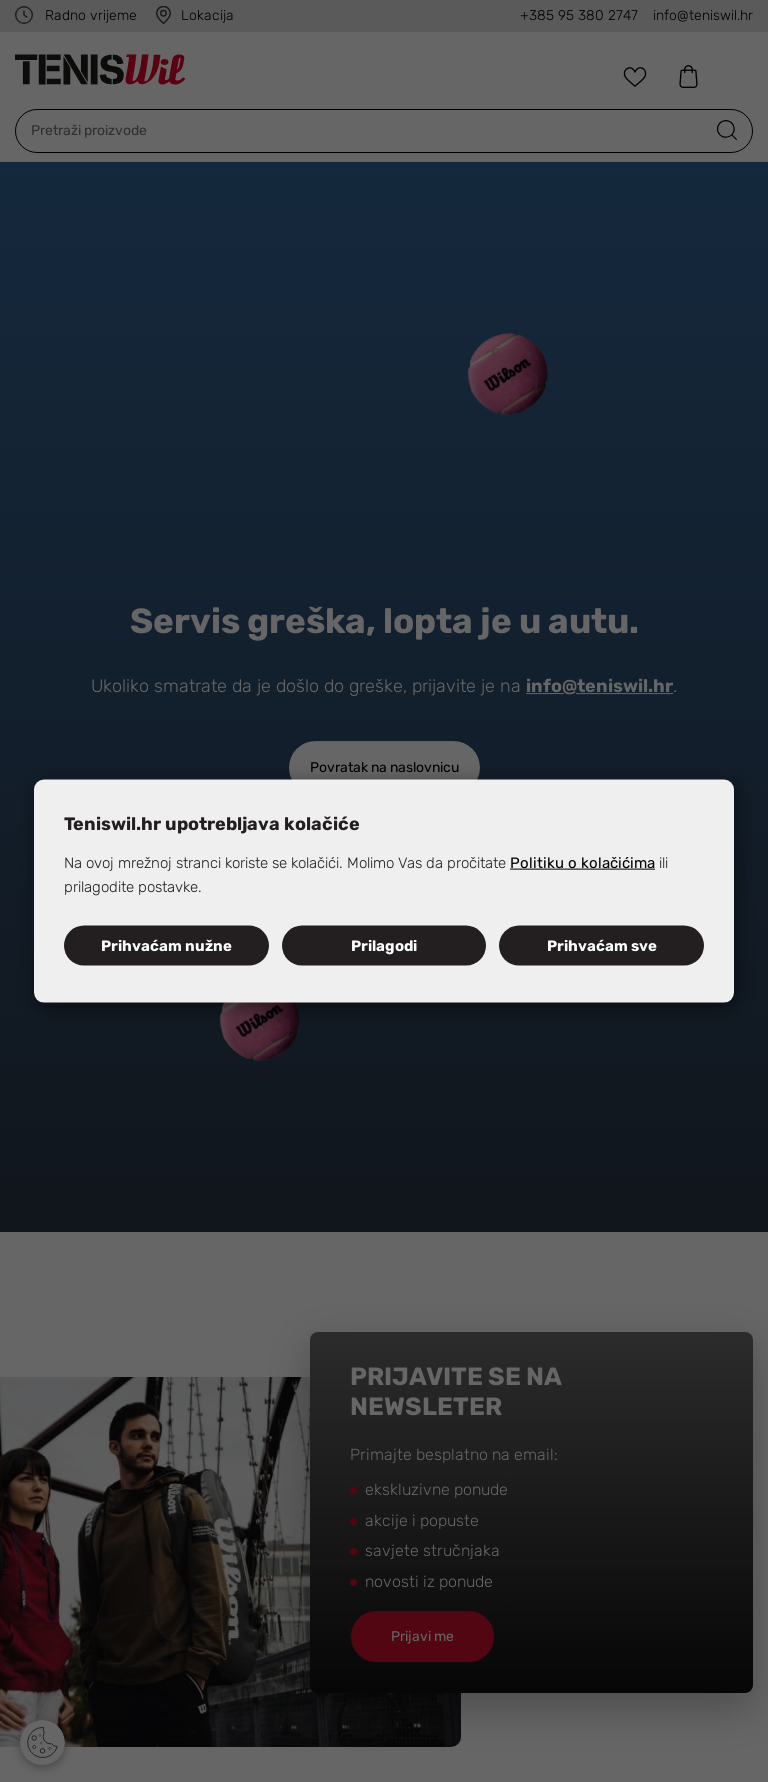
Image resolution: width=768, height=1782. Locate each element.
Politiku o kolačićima (582, 862)
